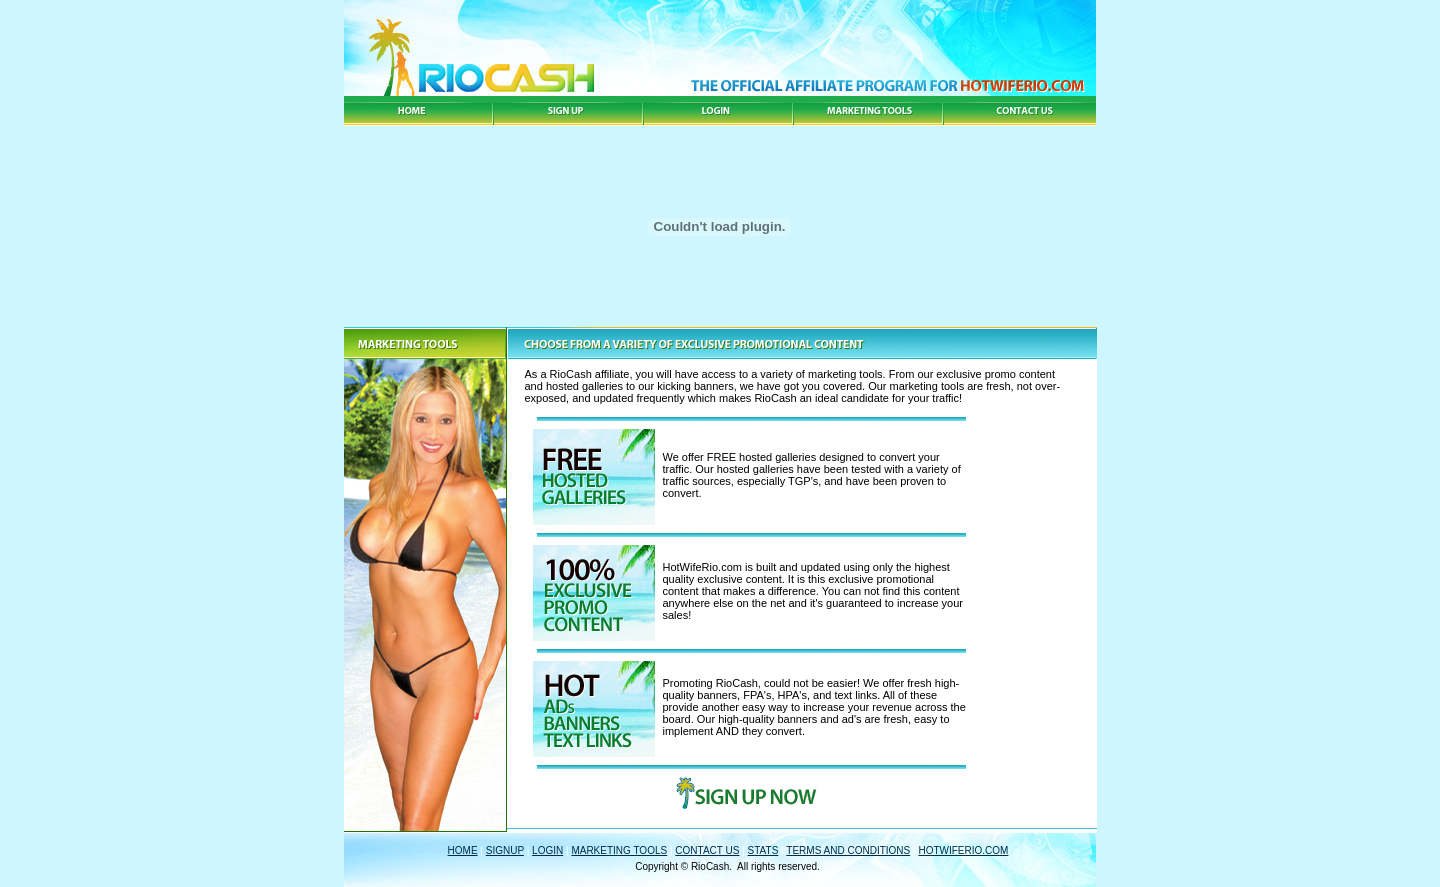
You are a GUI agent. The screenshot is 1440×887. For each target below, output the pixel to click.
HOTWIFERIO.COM (963, 850)
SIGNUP (505, 850)
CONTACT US (707, 850)
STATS (763, 850)
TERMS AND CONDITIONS (848, 850)
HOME (463, 850)
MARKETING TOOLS (619, 850)
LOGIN (547, 850)
